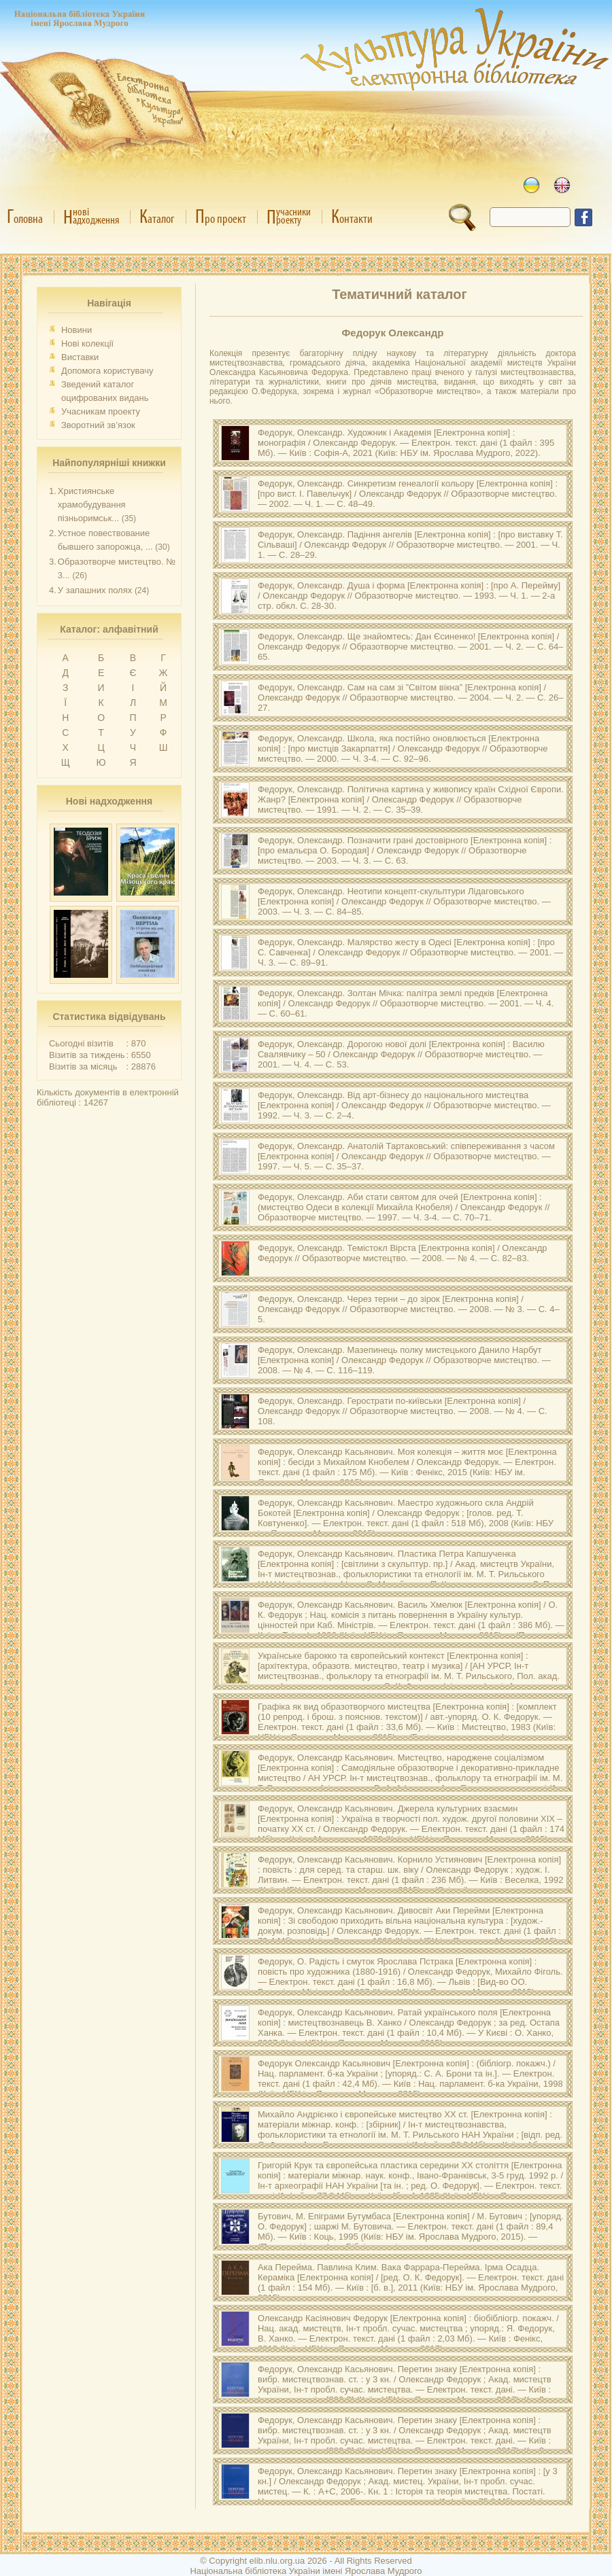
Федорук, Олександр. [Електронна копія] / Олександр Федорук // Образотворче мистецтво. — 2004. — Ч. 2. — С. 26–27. (410, 697)
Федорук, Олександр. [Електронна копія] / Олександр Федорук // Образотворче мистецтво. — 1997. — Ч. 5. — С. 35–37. (406, 1156)
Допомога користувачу (107, 371)
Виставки (80, 357)
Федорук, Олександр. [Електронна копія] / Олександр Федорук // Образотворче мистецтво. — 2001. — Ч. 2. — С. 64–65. (410, 646)
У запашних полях (95, 590)
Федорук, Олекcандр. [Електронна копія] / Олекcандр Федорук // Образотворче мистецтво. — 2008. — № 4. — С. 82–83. (402, 1253)
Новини (76, 330)
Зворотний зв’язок (98, 425)
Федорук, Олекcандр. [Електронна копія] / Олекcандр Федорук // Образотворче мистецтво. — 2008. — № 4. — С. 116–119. (404, 1360)
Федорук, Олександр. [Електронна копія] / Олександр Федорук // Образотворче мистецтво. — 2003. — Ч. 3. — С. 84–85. (404, 901)
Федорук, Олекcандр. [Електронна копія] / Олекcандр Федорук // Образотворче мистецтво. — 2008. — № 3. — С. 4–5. (409, 1309)
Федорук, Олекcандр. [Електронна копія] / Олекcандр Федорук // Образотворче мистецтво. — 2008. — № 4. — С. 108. (402, 1411)
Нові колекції (87, 343)
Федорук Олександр (393, 332)
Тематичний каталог (399, 294)
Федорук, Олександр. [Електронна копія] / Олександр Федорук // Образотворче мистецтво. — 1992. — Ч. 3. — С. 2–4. (404, 1105)
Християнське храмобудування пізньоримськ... (92, 504)
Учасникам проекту (100, 411)
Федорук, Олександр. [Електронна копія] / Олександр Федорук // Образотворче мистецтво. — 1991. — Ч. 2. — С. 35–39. (411, 799)
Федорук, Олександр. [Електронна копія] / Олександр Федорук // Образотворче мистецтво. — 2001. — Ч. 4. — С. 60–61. (406, 1003)
